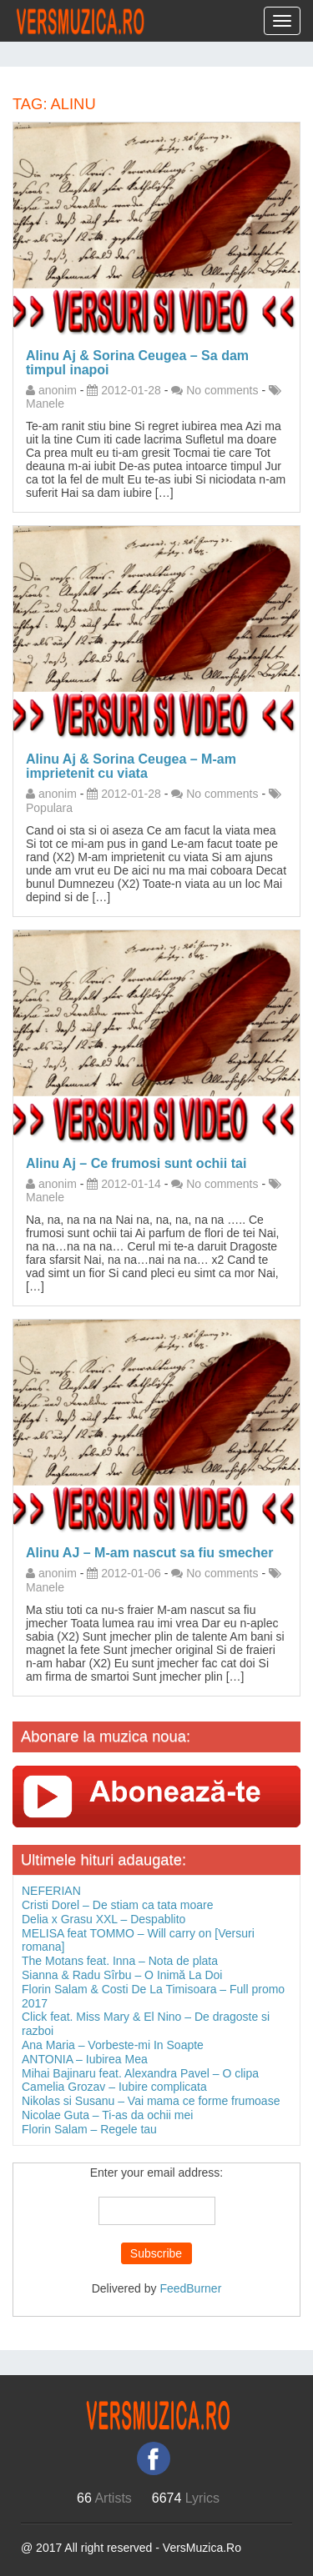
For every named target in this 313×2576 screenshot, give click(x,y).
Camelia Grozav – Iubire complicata (114, 2086)
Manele (45, 403)
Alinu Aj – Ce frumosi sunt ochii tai (136, 1163)
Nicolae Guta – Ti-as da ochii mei (107, 2115)
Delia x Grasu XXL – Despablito (103, 1919)
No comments (222, 390)
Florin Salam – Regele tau (89, 2129)
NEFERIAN (51, 1890)
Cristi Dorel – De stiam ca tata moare (118, 1905)
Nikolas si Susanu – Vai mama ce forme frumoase (151, 2100)
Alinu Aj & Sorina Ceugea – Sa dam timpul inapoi (137, 362)
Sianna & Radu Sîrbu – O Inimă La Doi (122, 1975)
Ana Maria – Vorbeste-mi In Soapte (113, 2045)
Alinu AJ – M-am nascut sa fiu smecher (149, 1553)
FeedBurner (190, 2288)
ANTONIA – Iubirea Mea (85, 2059)
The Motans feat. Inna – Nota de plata (120, 1960)
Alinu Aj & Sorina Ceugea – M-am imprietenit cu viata (131, 766)
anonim (57, 390)
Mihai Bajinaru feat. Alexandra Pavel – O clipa (140, 2073)
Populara (49, 807)
